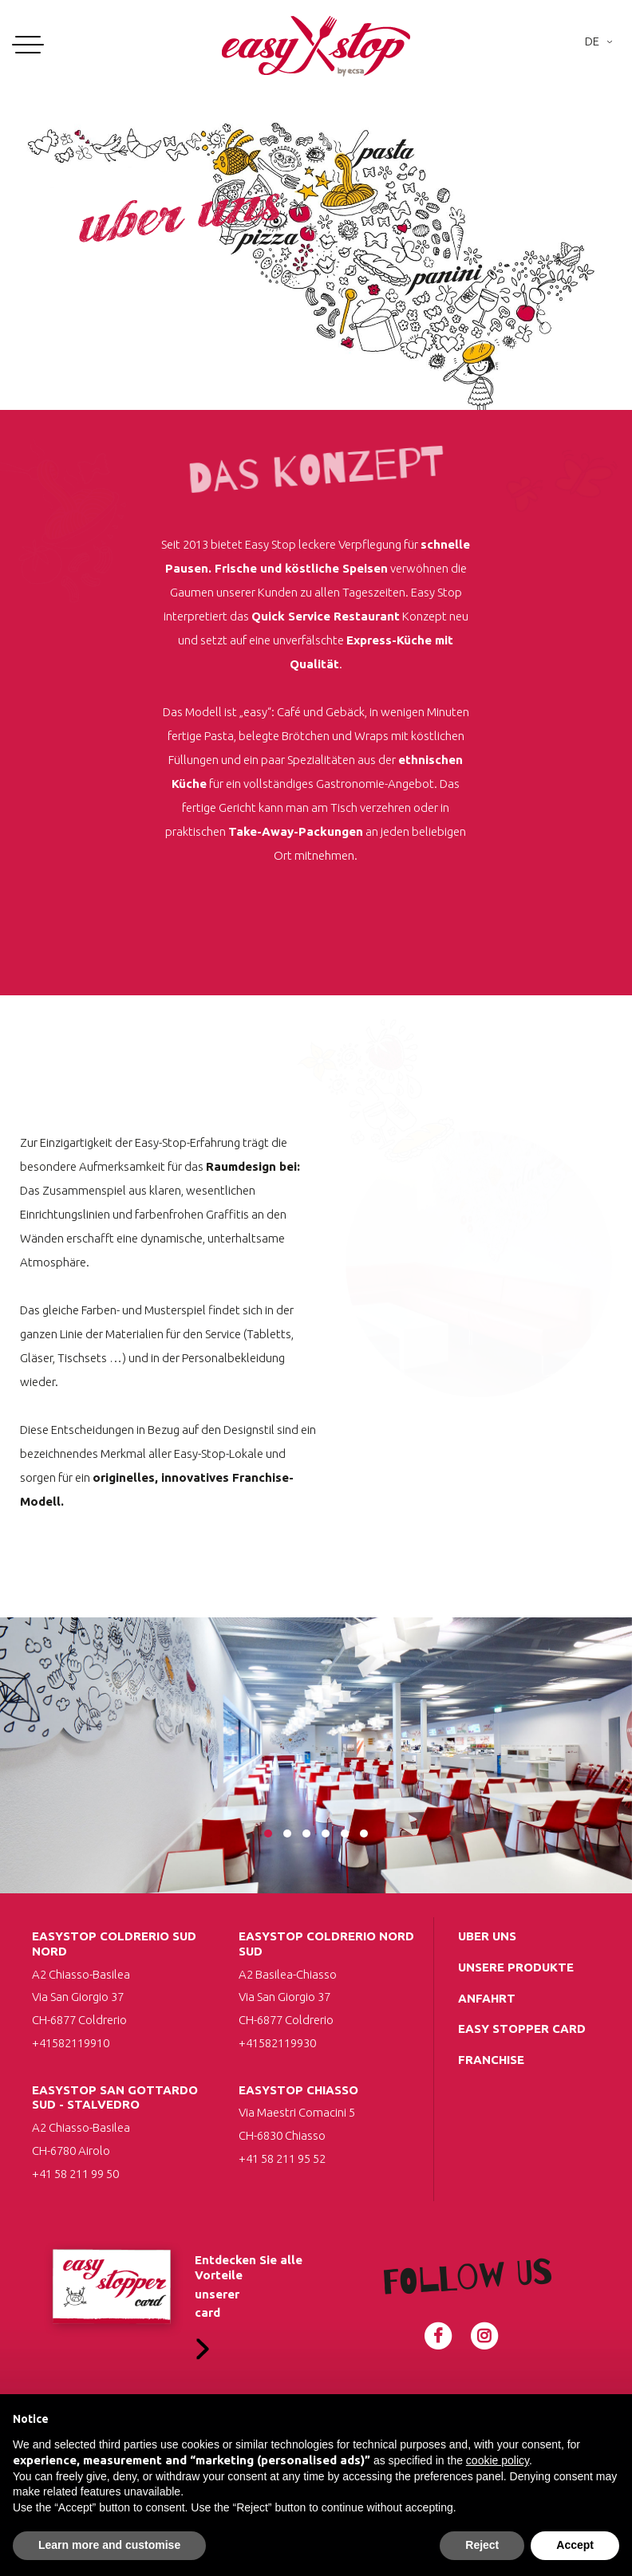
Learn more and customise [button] (109, 2545)
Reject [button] (482, 2545)
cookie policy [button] (497, 2460)
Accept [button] (575, 2545)
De (592, 41)
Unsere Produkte (516, 1967)
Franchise (491, 2059)
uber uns (487, 1936)
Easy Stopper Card (522, 2028)
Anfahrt (486, 1998)
